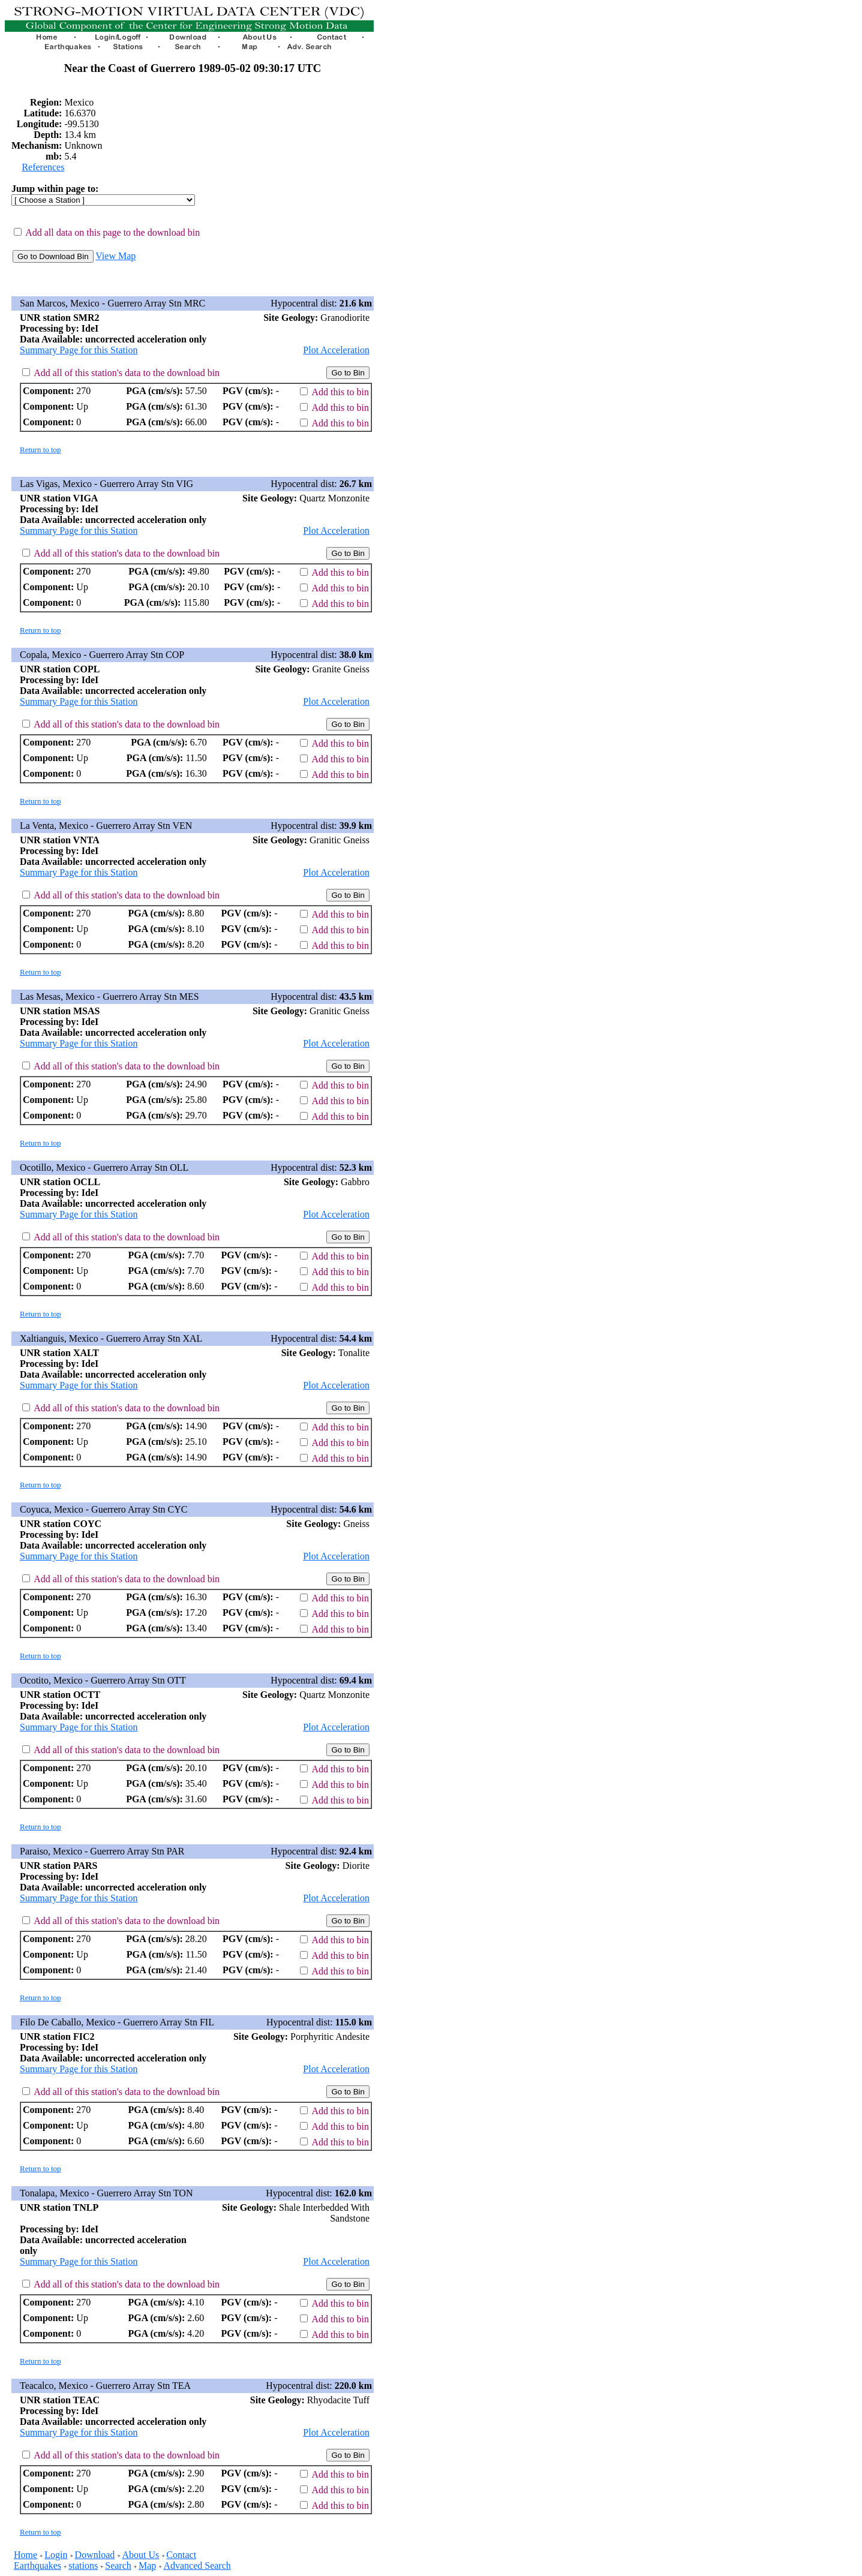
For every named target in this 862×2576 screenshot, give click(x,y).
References (43, 167)
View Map (115, 256)
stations (83, 2565)
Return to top (40, 449)
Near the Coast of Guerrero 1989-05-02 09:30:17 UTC (193, 68)
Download (95, 2555)
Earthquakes (37, 2565)
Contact (181, 2555)
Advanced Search (196, 2565)
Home (25, 2555)
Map (147, 2565)
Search (118, 2565)
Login (55, 2555)
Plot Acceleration (336, 350)
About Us (140, 2555)
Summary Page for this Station (78, 350)
